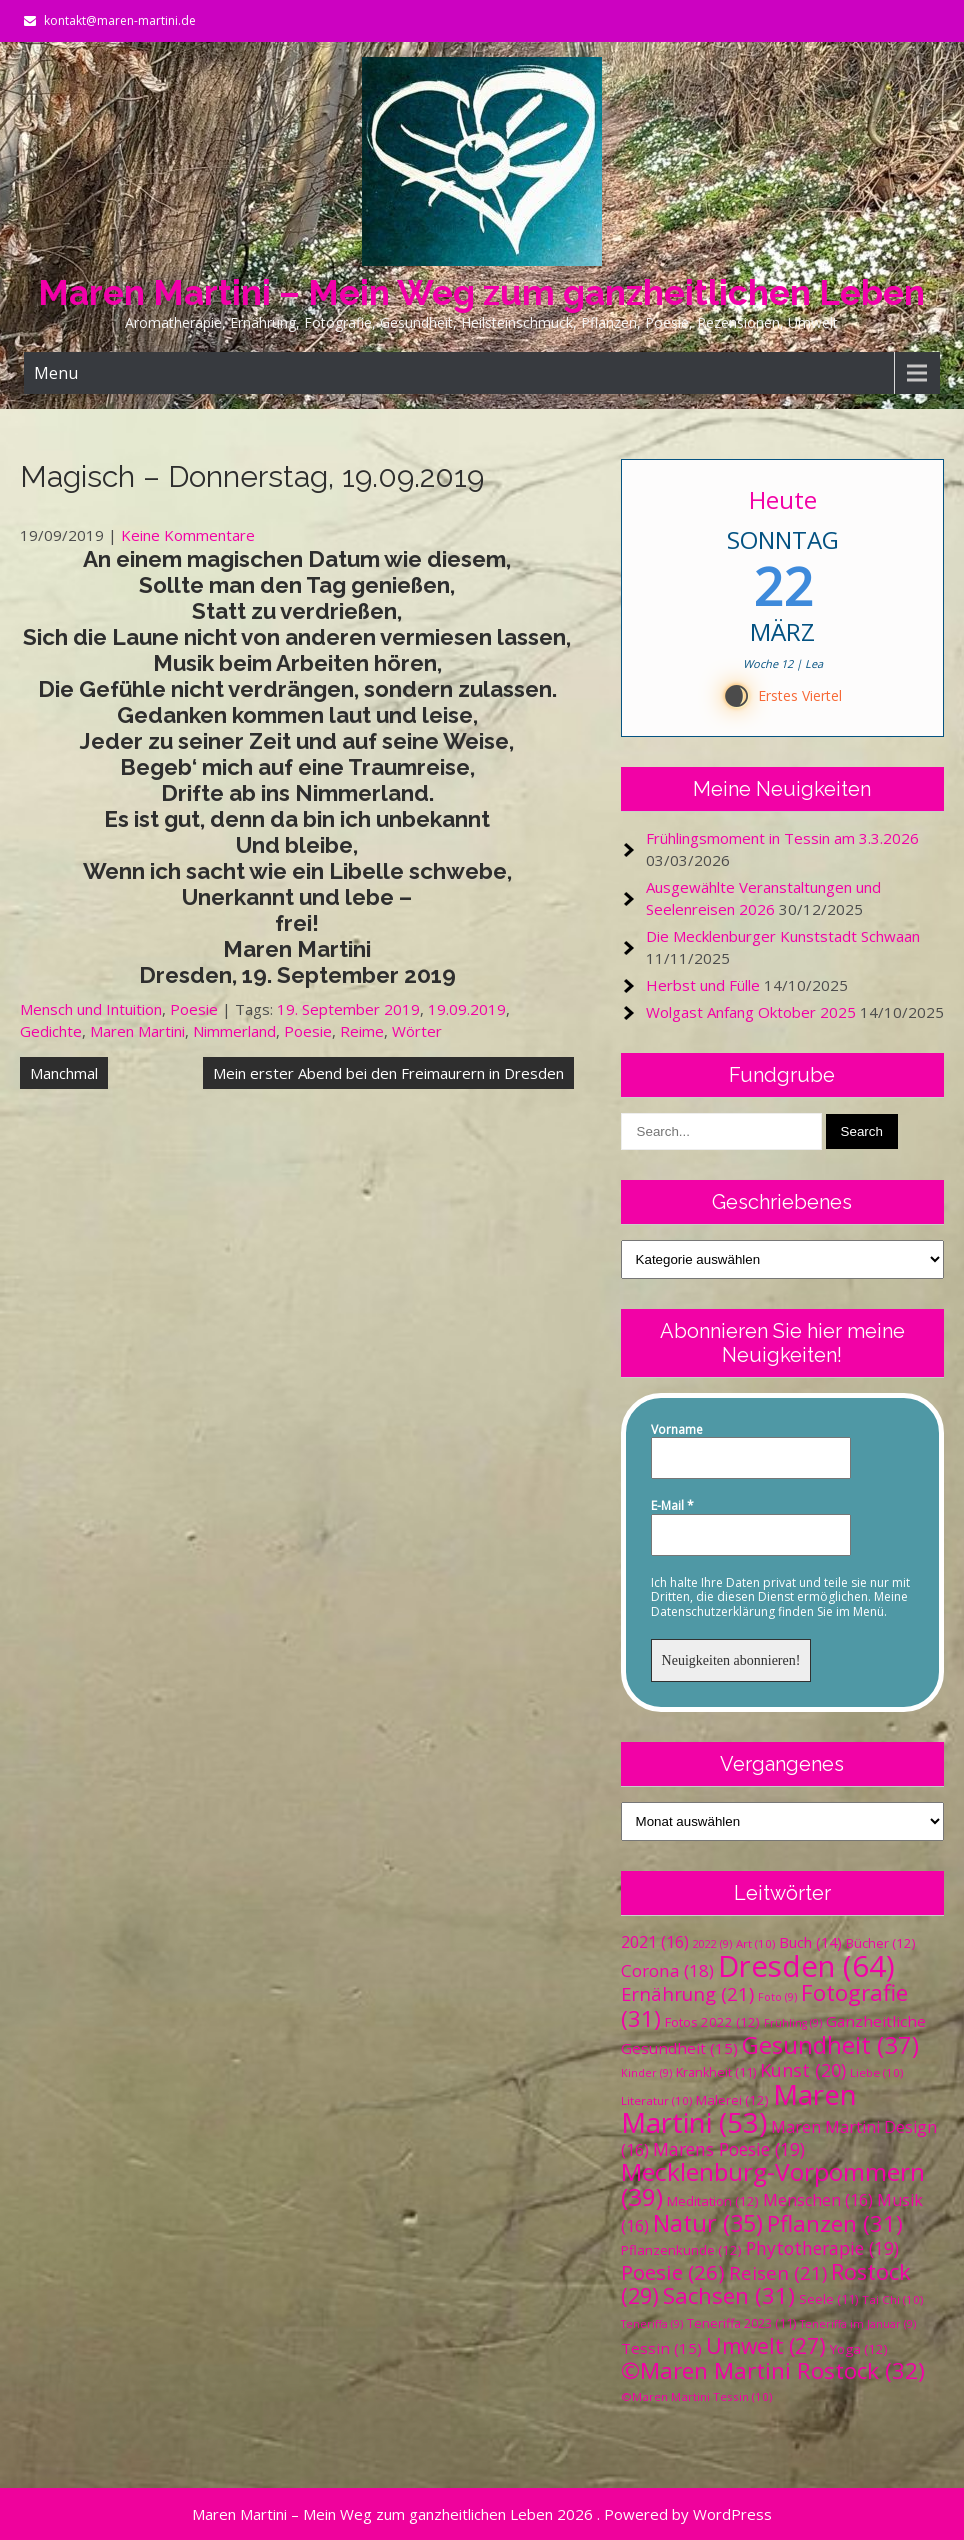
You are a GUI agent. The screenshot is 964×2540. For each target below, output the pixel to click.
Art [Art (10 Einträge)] (755, 1943)
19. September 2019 (348, 1009)
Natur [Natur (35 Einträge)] (708, 2223)
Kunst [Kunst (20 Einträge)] (803, 2070)
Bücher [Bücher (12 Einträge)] (881, 1943)
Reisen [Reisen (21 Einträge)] (778, 2272)
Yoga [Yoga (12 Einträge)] (859, 2349)
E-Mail (672, 1506)
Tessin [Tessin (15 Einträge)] (661, 2348)
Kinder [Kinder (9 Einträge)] (646, 2073)
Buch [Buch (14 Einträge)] (810, 1942)
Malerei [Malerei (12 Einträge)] (732, 2100)
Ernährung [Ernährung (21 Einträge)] (687, 1993)
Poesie (194, 1009)
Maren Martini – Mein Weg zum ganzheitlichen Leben (481, 292)
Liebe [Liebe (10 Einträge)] (876, 2072)
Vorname (677, 1430)
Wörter (417, 1031)
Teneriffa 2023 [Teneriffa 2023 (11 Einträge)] (741, 2323)
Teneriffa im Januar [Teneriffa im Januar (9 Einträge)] (858, 2324)
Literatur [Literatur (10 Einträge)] (656, 2100)
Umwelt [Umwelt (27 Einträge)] (766, 2346)
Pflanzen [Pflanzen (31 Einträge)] (835, 2223)
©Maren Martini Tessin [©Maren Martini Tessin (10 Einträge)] (696, 2396)
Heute (782, 499)
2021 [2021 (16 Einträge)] (655, 1942)
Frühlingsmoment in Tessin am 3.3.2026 (782, 838)
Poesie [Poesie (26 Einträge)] (673, 2272)
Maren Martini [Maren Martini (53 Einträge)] (739, 2108)
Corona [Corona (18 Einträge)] (667, 1970)
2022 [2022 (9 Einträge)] (712, 1944)
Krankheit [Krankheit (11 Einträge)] (716, 2072)
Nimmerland (234, 1031)
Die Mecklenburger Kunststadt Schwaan (783, 936)
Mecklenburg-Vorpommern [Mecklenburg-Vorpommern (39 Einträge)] (773, 2184)
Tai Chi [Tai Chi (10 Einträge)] (892, 2299)
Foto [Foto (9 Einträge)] (777, 1997)
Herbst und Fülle (703, 985)
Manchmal (64, 1073)
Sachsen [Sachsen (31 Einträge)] (729, 2295)
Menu (56, 373)
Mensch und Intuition (91, 1009)
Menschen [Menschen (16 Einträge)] (818, 2200)
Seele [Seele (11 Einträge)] (828, 2299)
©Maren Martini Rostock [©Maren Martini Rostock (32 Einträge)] (773, 2370)
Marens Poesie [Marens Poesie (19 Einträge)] (729, 2149)
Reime (362, 1031)
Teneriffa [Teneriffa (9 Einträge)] (652, 2324)
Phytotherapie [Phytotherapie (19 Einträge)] (822, 2248)
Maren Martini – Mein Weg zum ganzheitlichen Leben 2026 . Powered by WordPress (482, 2514)
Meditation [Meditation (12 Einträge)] (713, 2201)
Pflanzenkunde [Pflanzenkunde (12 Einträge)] (681, 2250)
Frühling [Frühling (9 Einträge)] (793, 2023)
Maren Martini (137, 1031)
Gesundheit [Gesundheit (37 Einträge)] (830, 2044)
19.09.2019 (467, 1009)
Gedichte (51, 1031)
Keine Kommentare (188, 535)
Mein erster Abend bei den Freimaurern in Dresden (388, 1073)
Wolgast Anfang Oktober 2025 (751, 1012)
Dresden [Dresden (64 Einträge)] (806, 1966)
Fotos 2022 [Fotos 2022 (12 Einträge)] (712, 2022)
